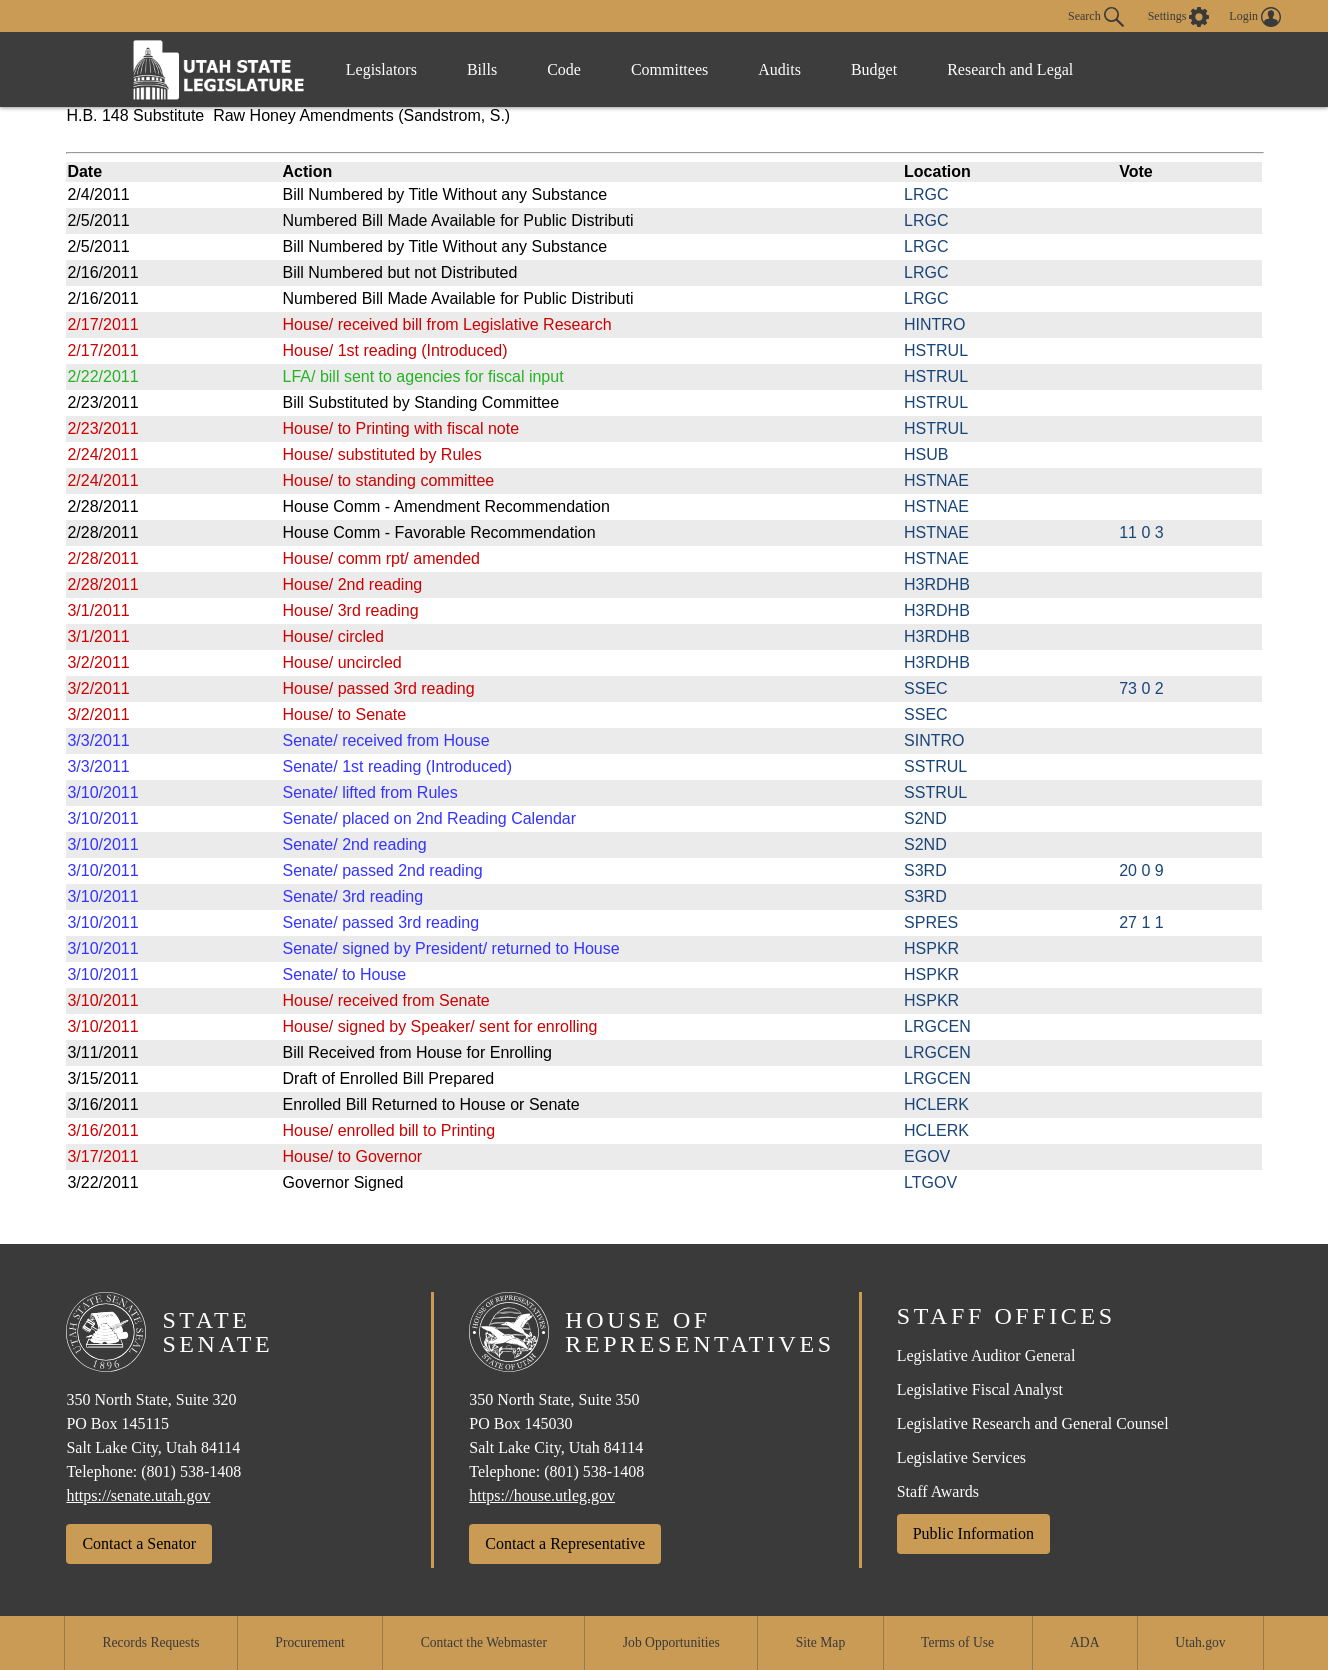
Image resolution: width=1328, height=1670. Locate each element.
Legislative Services (961, 1457)
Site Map (820, 1642)
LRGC (926, 194)
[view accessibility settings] (1179, 17)
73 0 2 (1141, 688)
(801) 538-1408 (191, 1471)
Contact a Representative (565, 1543)
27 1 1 (1141, 922)
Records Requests (150, 1642)
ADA (1084, 1642)
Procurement (309, 1642)
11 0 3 (1141, 532)
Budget (874, 69)
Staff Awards (938, 1491)
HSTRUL (936, 350)
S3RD (925, 870)
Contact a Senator (139, 1543)
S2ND (925, 818)
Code (564, 69)
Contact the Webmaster (484, 1642)
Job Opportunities (671, 1642)
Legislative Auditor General (986, 1355)
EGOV (927, 1156)
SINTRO (934, 740)
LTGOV (930, 1182)
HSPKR (931, 948)
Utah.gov (1200, 1642)
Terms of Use (957, 1642)
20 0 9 (1141, 870)
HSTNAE (936, 480)
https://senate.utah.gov (138, 1495)
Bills (482, 69)
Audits (779, 69)
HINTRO (934, 324)
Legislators (381, 69)
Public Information (973, 1533)
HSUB (926, 454)
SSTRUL (935, 766)
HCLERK (936, 1104)
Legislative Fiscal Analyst (980, 1389)
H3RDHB (937, 584)
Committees (669, 69)
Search (1096, 17)
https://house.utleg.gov (542, 1495)
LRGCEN (937, 1026)
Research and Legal (1010, 69)
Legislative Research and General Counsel (1033, 1423)
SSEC (926, 688)
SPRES (931, 922)
